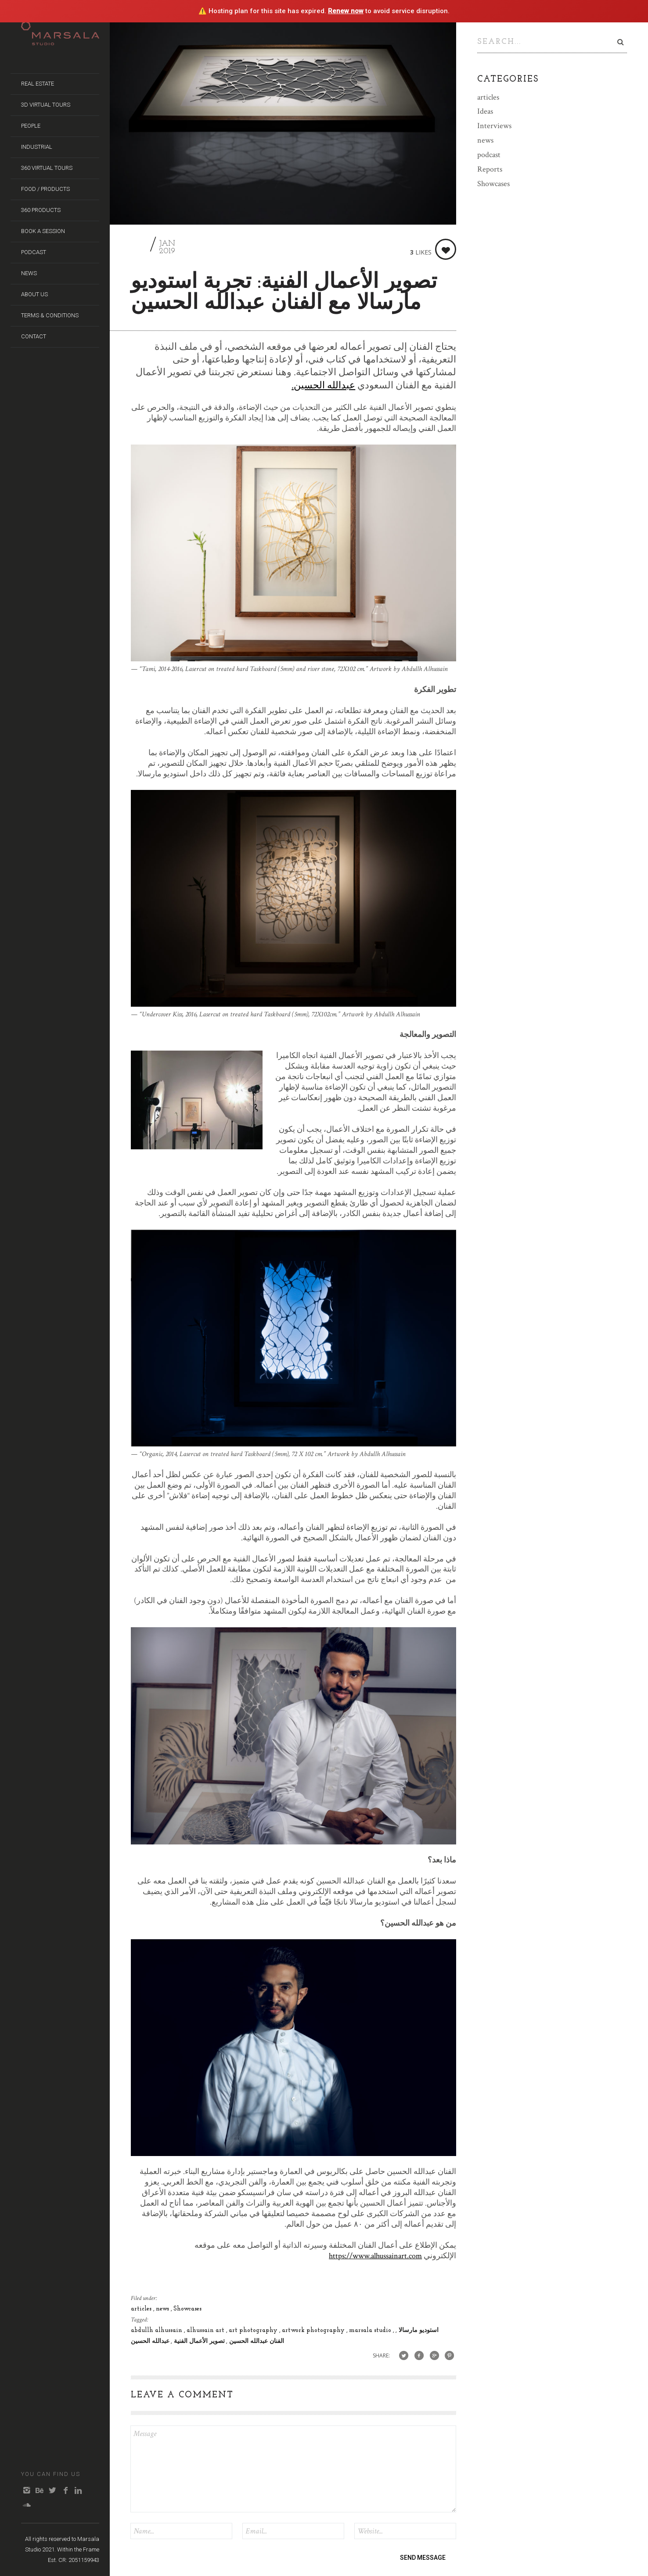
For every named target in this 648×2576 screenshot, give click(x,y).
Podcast (33, 252)
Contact (33, 336)
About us (34, 294)
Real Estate (37, 83)
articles (142, 2309)
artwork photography (314, 2330)
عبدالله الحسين (150, 2341)
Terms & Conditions (50, 315)
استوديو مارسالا (418, 2330)
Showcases (187, 2309)
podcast (488, 153)
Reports (489, 167)
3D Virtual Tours (45, 104)
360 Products (41, 210)
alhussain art (206, 2330)
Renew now (346, 11)
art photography (254, 2330)
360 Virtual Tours (46, 168)
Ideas (485, 109)
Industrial (36, 147)
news (163, 2309)
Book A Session (43, 231)
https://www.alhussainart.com (375, 2256)
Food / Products (45, 189)
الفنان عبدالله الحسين (255, 2341)
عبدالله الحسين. (323, 385)
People (30, 125)
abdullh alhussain (157, 2330)
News (29, 273)
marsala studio (371, 2330)
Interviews (494, 124)
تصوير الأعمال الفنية (198, 2341)
